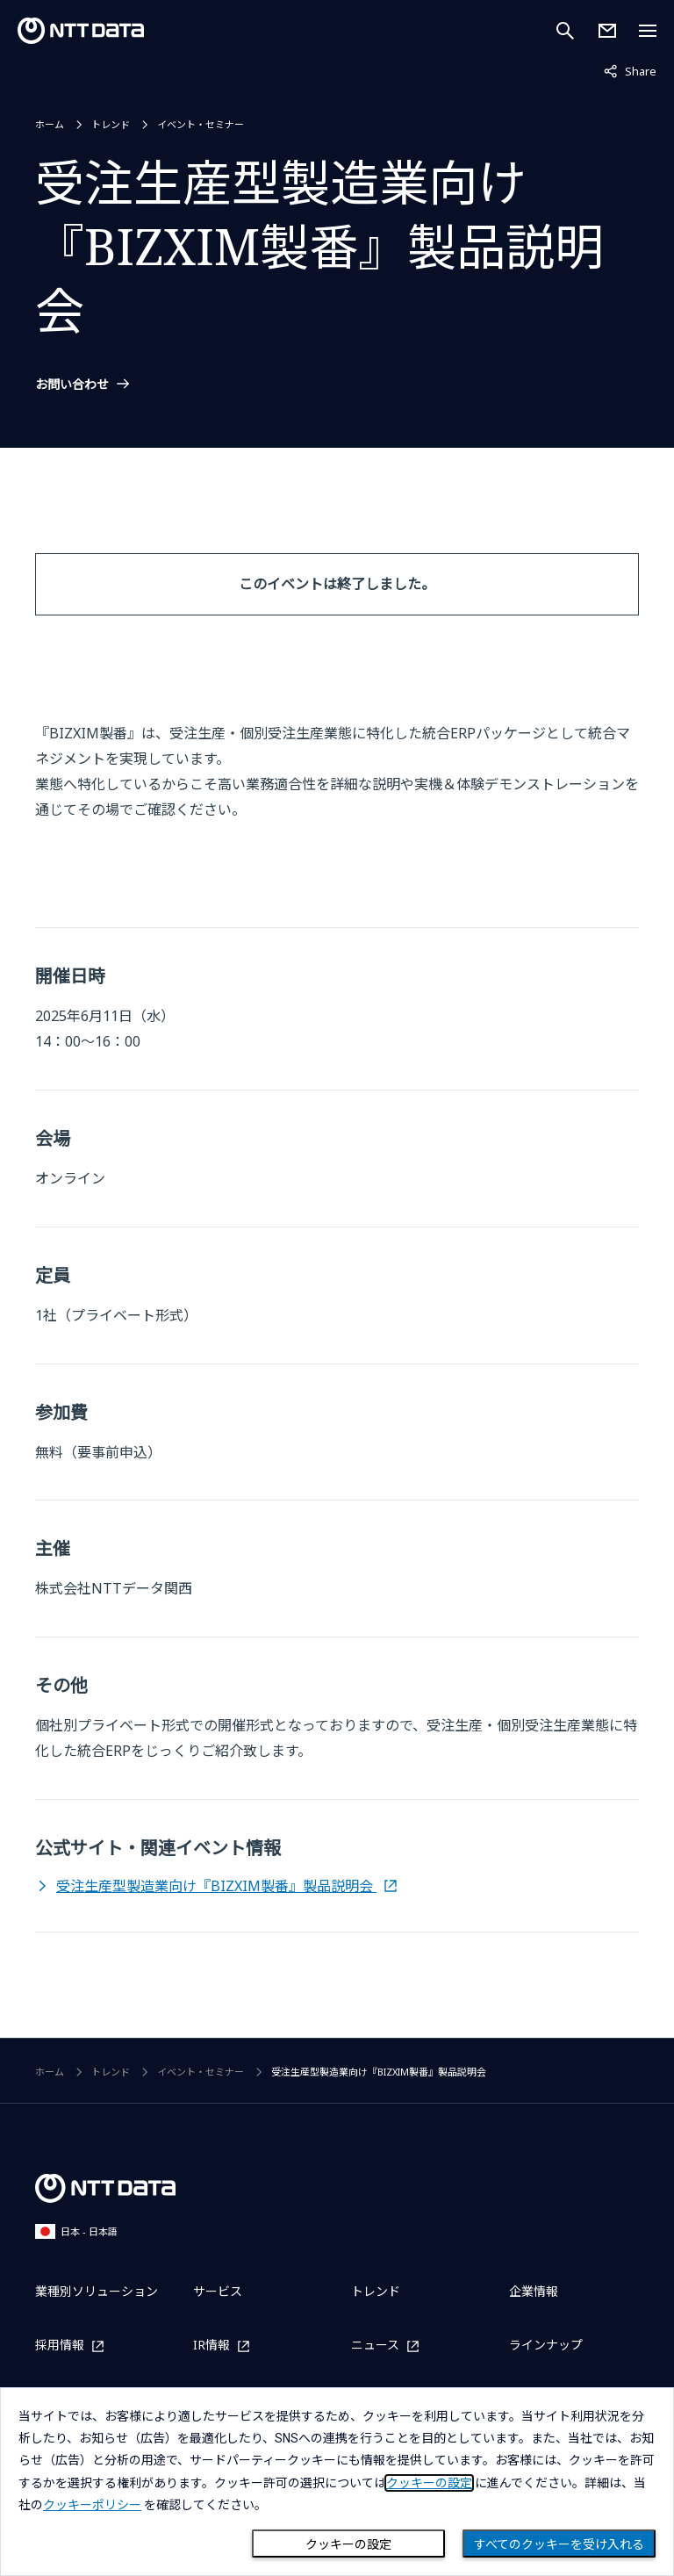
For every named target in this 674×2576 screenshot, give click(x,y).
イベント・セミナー (200, 124)
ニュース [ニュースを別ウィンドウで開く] (375, 2345)
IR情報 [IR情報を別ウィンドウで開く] (211, 2345)
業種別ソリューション (96, 2291)
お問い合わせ (72, 385)
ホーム (49, 124)
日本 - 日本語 (76, 2231)
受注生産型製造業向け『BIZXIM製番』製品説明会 (216, 1886)
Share (630, 70)
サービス (217, 2291)
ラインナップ (546, 2344)
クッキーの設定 (348, 2544)
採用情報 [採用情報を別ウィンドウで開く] (59, 2345)
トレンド (110, 124)
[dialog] (337, 2481)
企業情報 (533, 2291)
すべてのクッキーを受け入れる (559, 2544)
